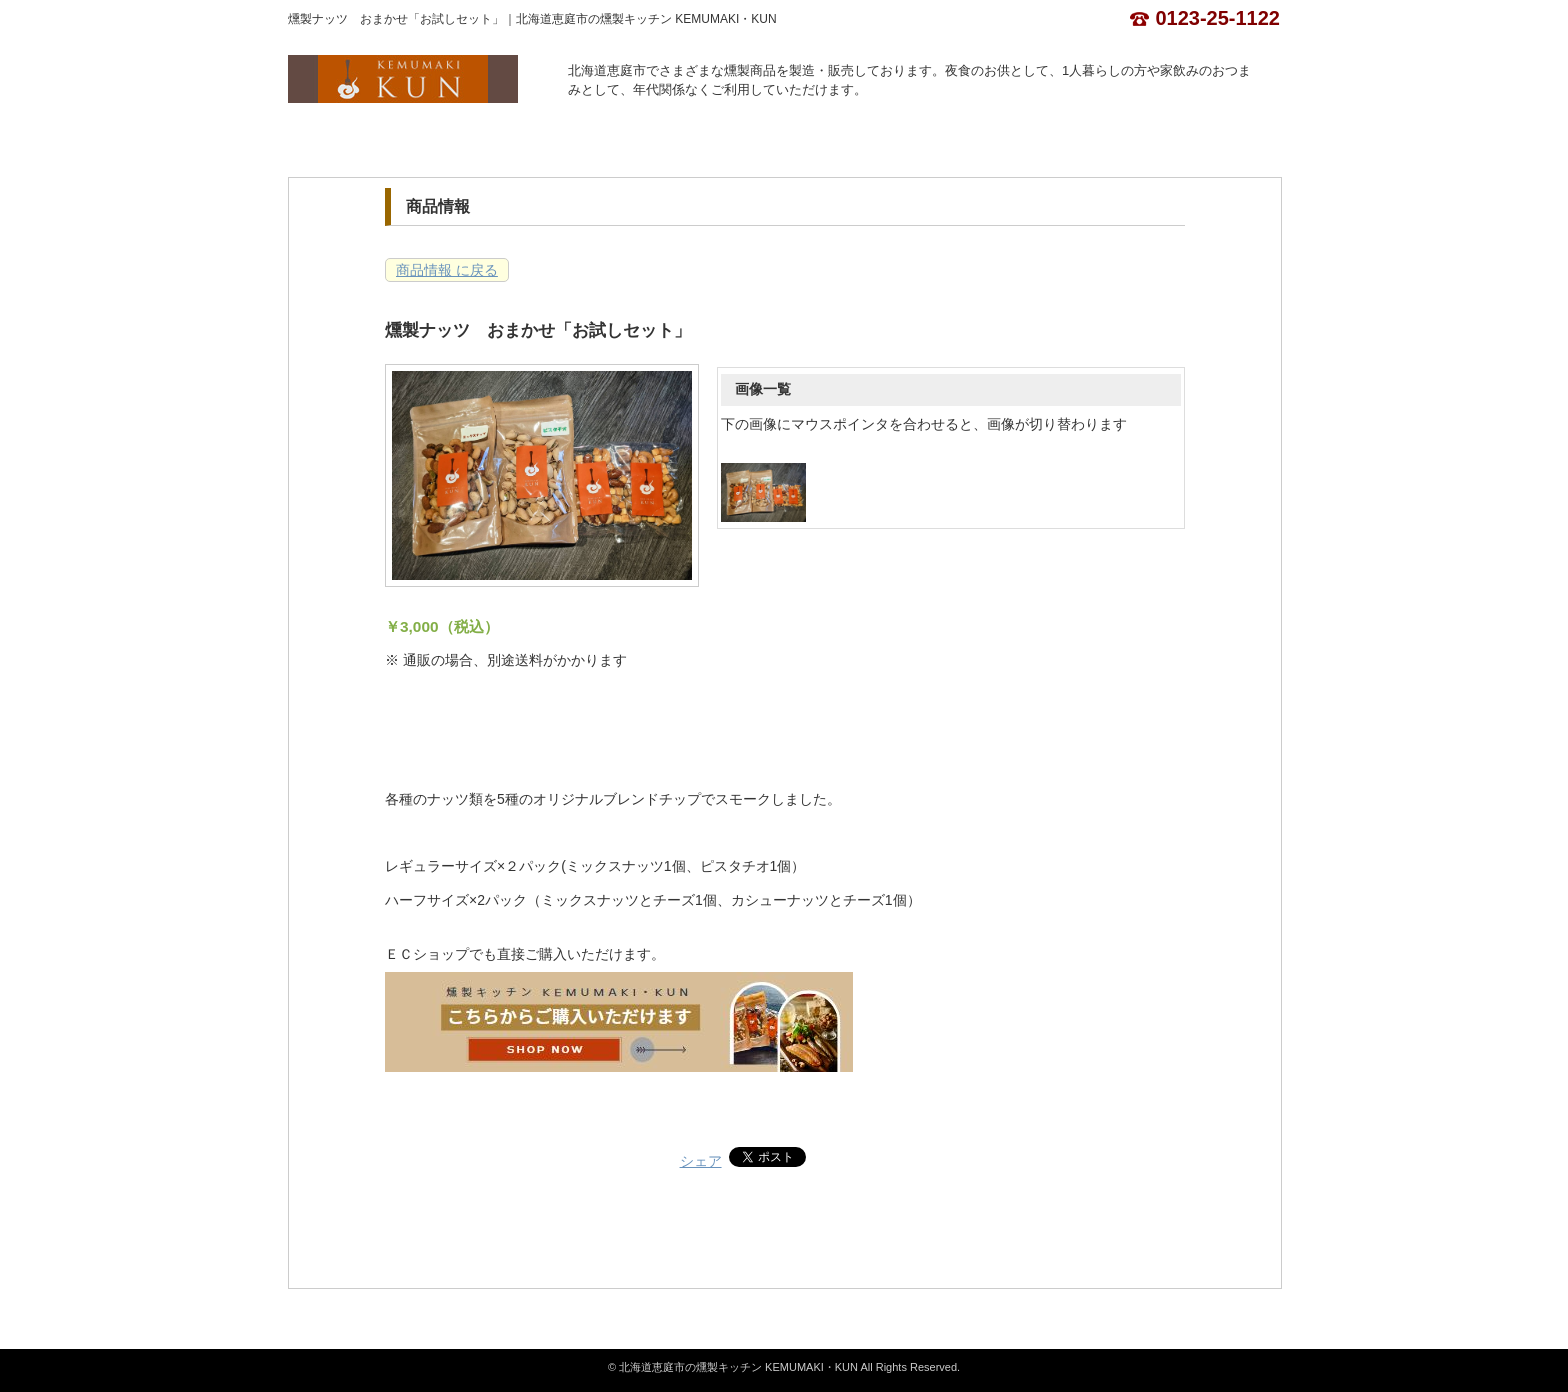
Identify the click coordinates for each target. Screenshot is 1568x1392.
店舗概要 (474, 142)
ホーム (350, 142)
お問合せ (846, 142)
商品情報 (598, 142)
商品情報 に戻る (447, 270)
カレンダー (722, 142)
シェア (701, 1161)
